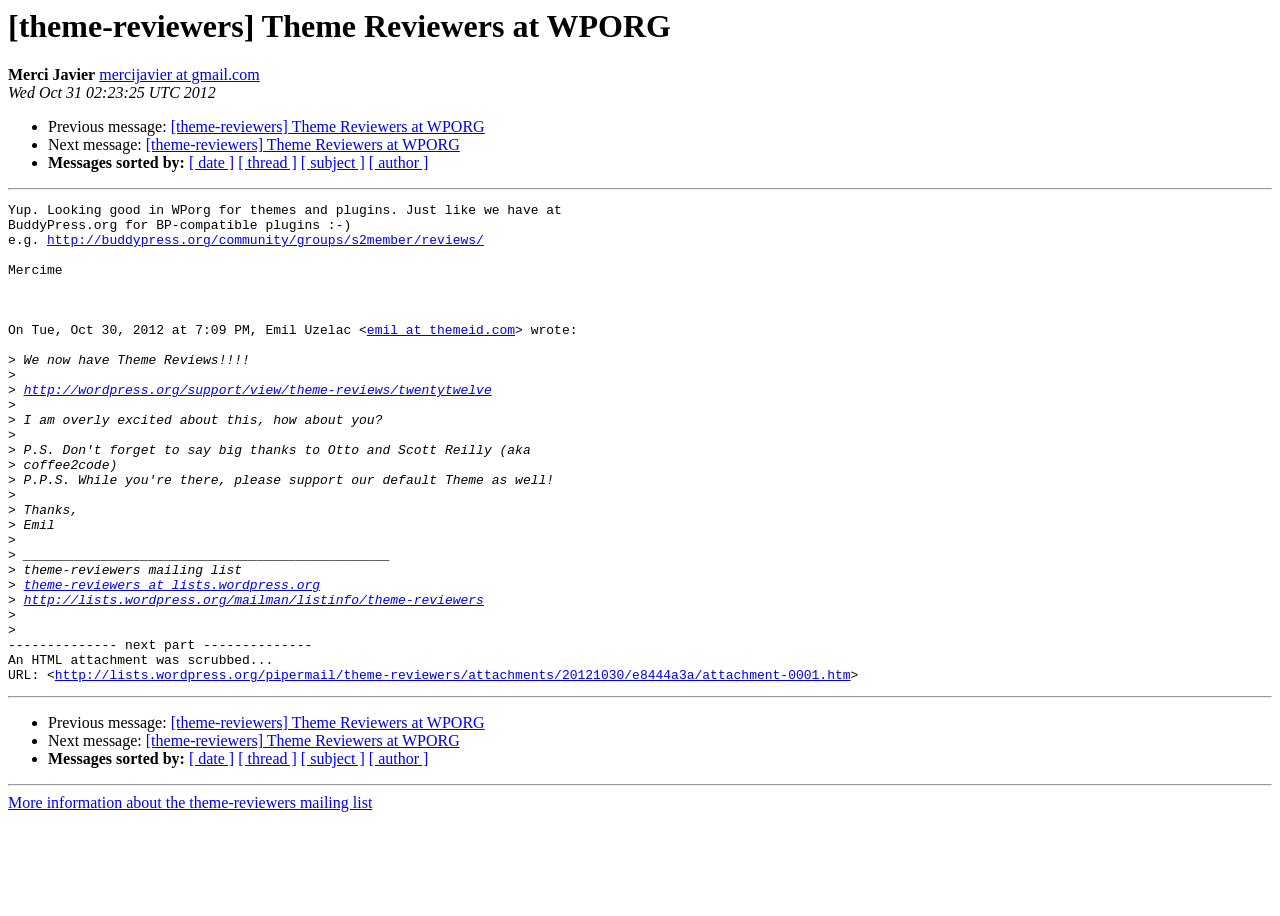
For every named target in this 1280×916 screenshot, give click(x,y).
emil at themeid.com (441, 356)
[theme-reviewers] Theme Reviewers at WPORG (328, 126)
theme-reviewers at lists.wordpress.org (172, 662)
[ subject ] (333, 162)
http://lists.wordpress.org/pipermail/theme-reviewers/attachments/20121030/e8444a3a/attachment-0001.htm (453, 770)
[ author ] (399, 162)
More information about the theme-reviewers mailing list (190, 898)
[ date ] (211, 162)
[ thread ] (267, 162)
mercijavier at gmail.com (179, 74)
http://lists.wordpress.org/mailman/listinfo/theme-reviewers (254, 680)
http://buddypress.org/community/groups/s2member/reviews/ (265, 248)
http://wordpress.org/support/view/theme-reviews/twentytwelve (258, 428)
